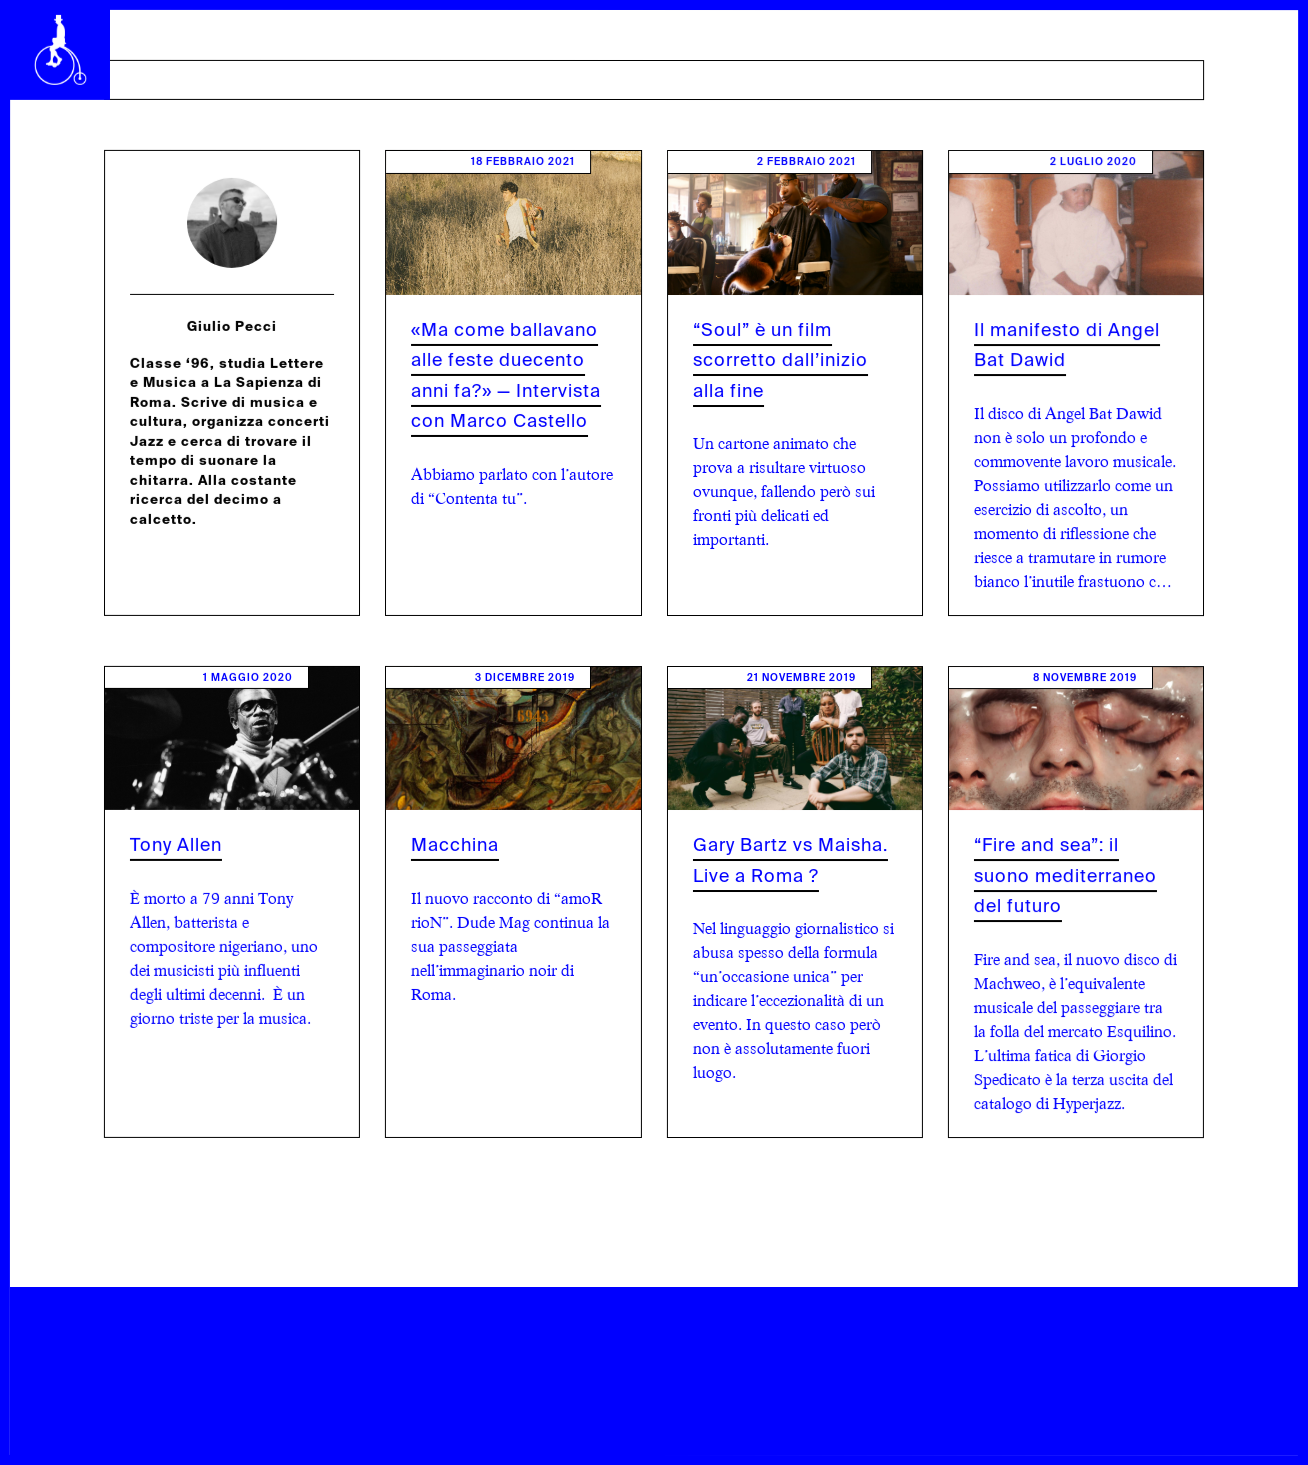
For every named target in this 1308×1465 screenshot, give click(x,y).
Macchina (455, 845)
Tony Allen (176, 845)
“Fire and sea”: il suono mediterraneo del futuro (1065, 875)
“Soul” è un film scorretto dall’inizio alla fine (780, 360)
